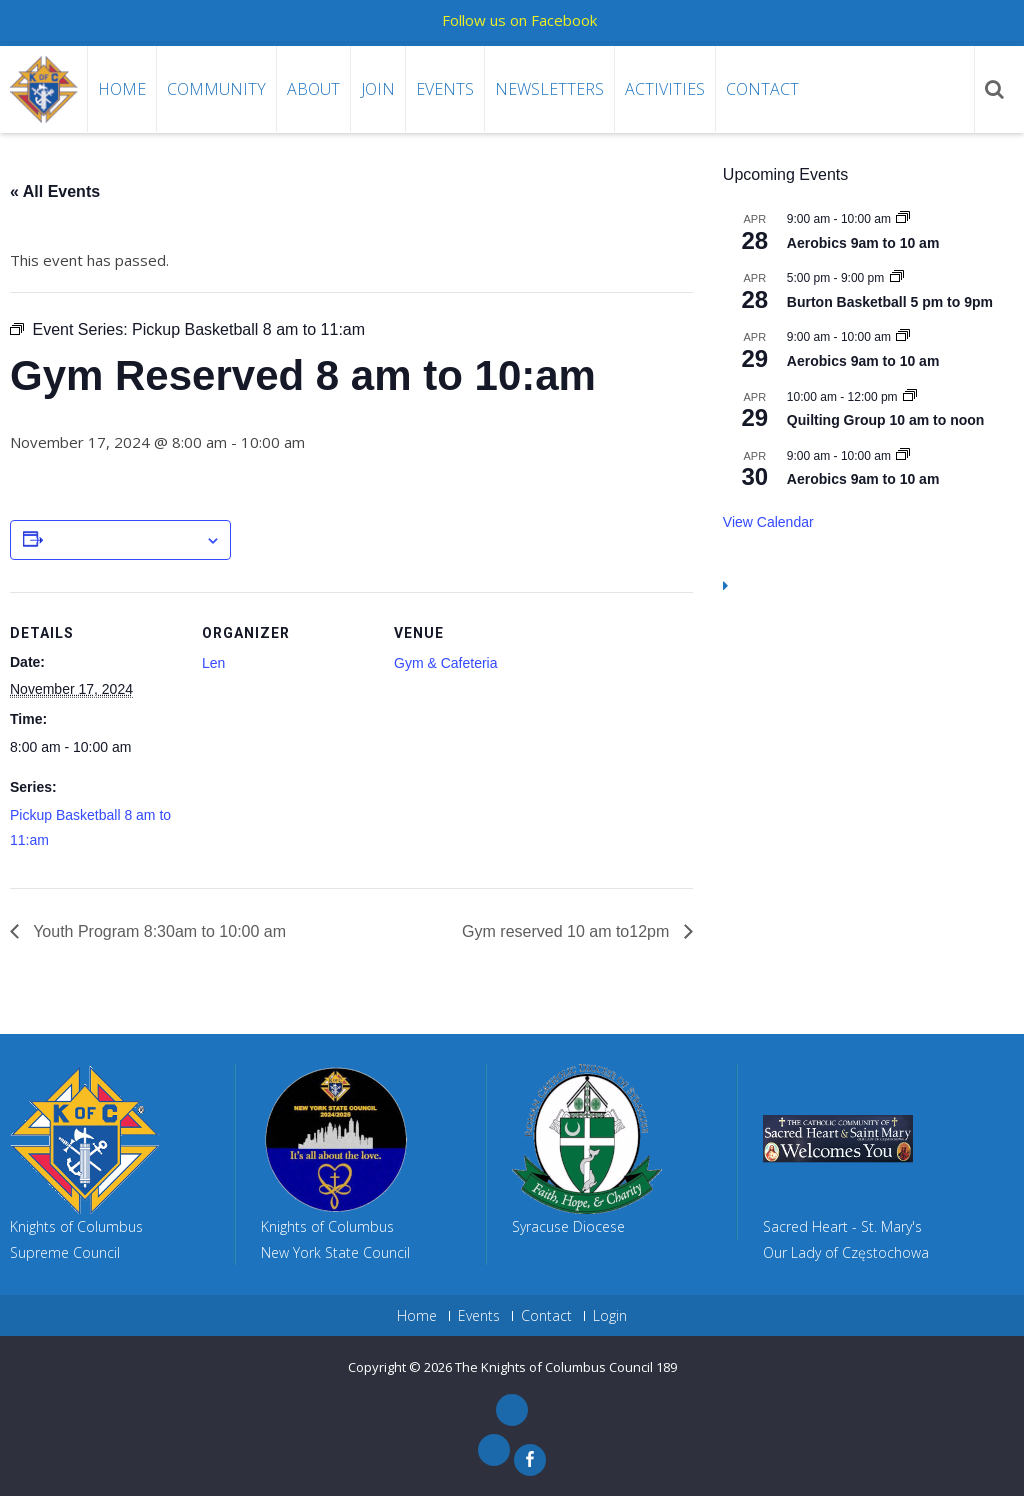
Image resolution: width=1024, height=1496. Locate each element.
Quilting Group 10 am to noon (886, 420)
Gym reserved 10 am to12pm (568, 931)
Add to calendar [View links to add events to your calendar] (124, 541)
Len (213, 663)
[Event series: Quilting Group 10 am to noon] (910, 397)
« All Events (55, 191)
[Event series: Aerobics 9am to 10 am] (903, 219)
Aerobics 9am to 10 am (863, 243)
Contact (762, 89)
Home (122, 89)
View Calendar (768, 522)
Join (378, 89)
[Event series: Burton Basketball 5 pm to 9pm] (897, 278)
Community (216, 89)
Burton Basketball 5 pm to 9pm (890, 302)
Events (445, 89)
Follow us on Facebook (519, 20)
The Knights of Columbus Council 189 (566, 1367)
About (313, 89)
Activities (665, 89)
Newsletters (549, 89)
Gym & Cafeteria (445, 663)
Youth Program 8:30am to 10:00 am (157, 931)
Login (610, 1316)
